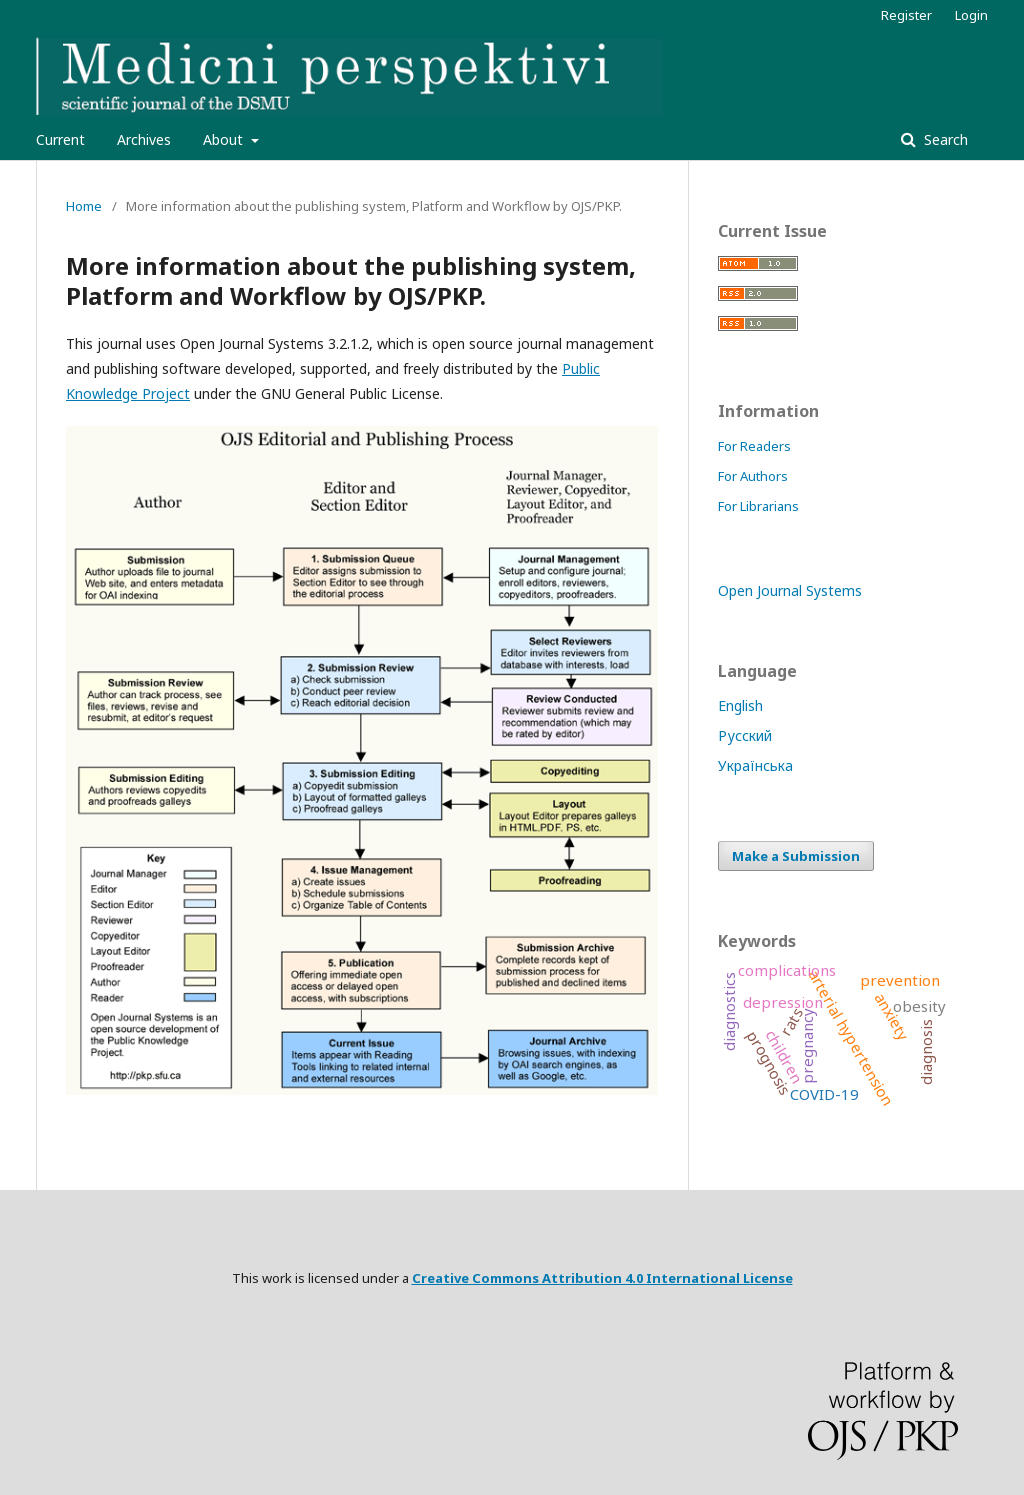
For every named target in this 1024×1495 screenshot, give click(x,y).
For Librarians (758, 506)
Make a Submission (796, 856)
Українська (755, 765)
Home (84, 206)
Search (944, 139)
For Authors (753, 476)
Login (971, 15)
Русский (745, 735)
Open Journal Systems (790, 590)
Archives (144, 139)
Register (906, 15)
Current (60, 139)
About (225, 139)
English (740, 705)
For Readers (754, 446)
